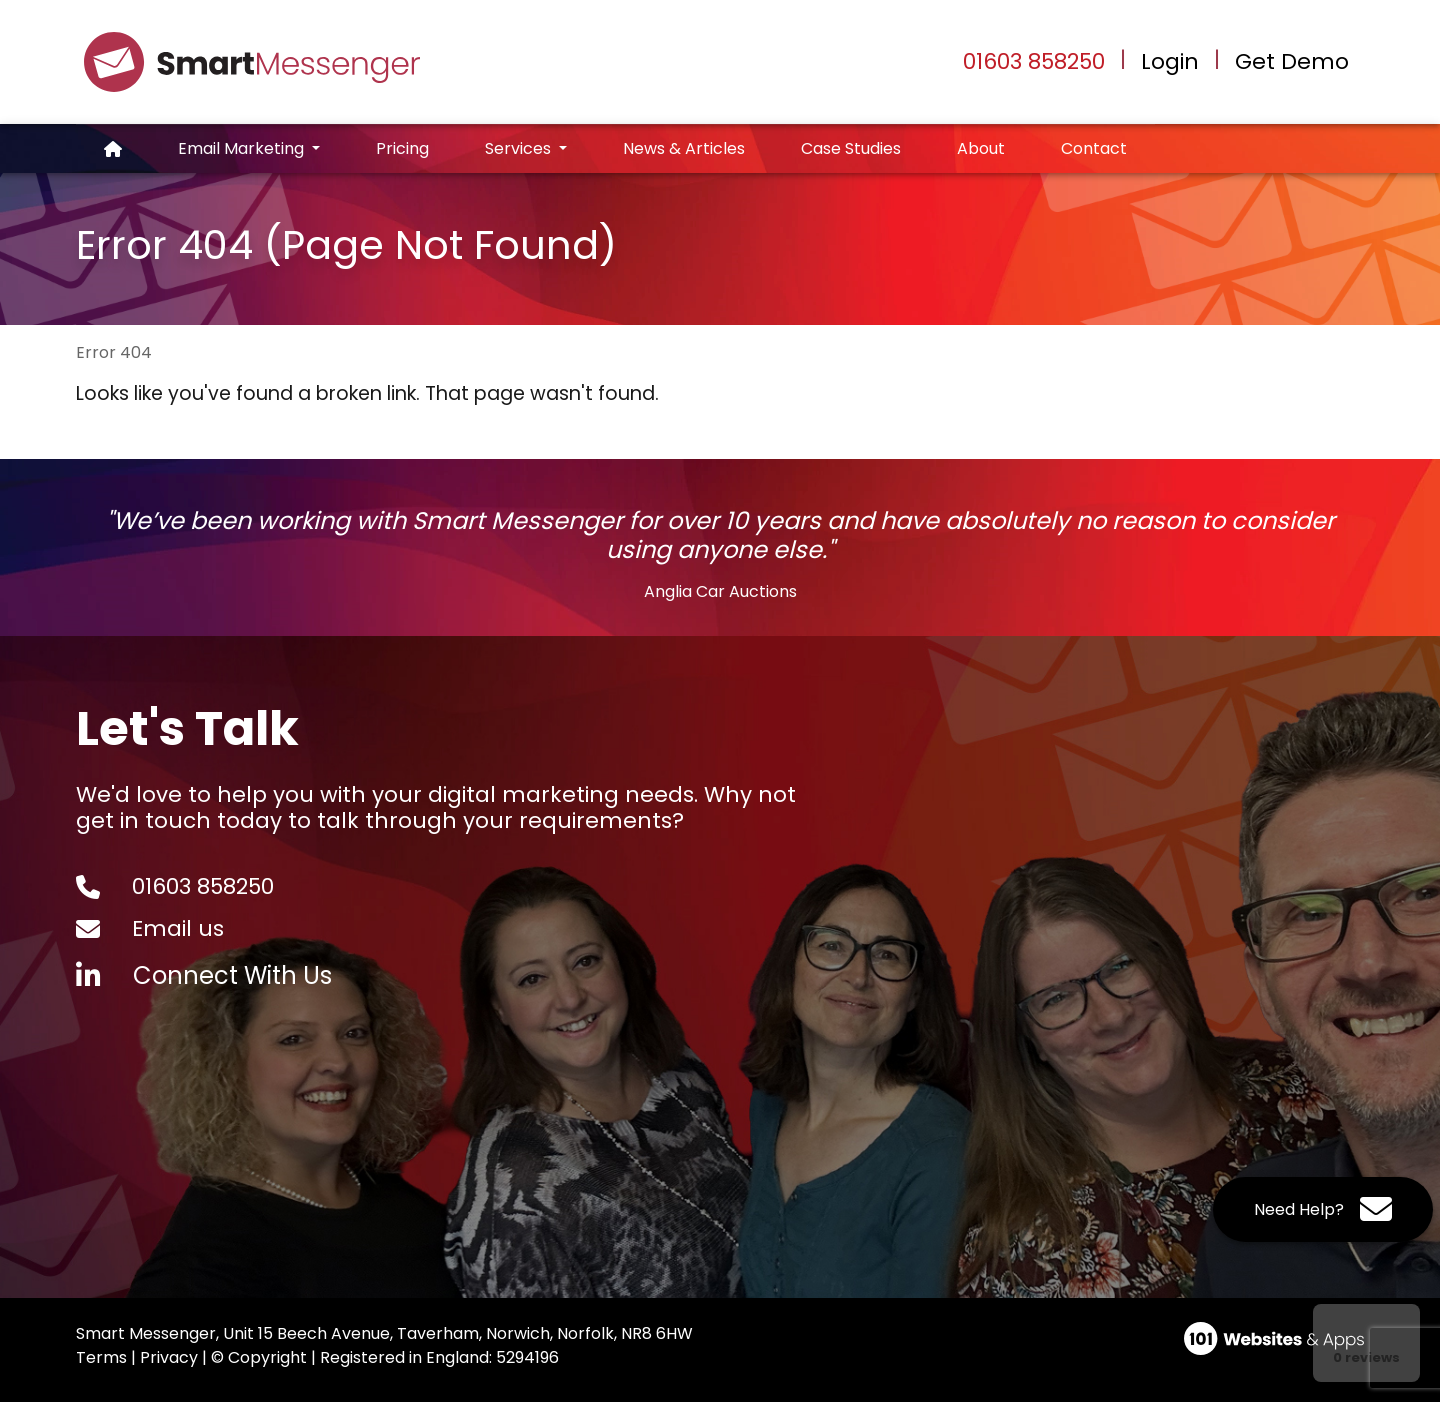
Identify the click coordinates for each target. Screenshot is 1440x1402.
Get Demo (1292, 62)
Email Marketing (243, 148)
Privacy (169, 1357)
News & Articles (684, 148)
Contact (1094, 148)
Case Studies (851, 148)
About (981, 148)
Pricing (402, 148)
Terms (101, 1357)
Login (1170, 62)
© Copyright (259, 1357)
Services (520, 148)
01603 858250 (1034, 61)
